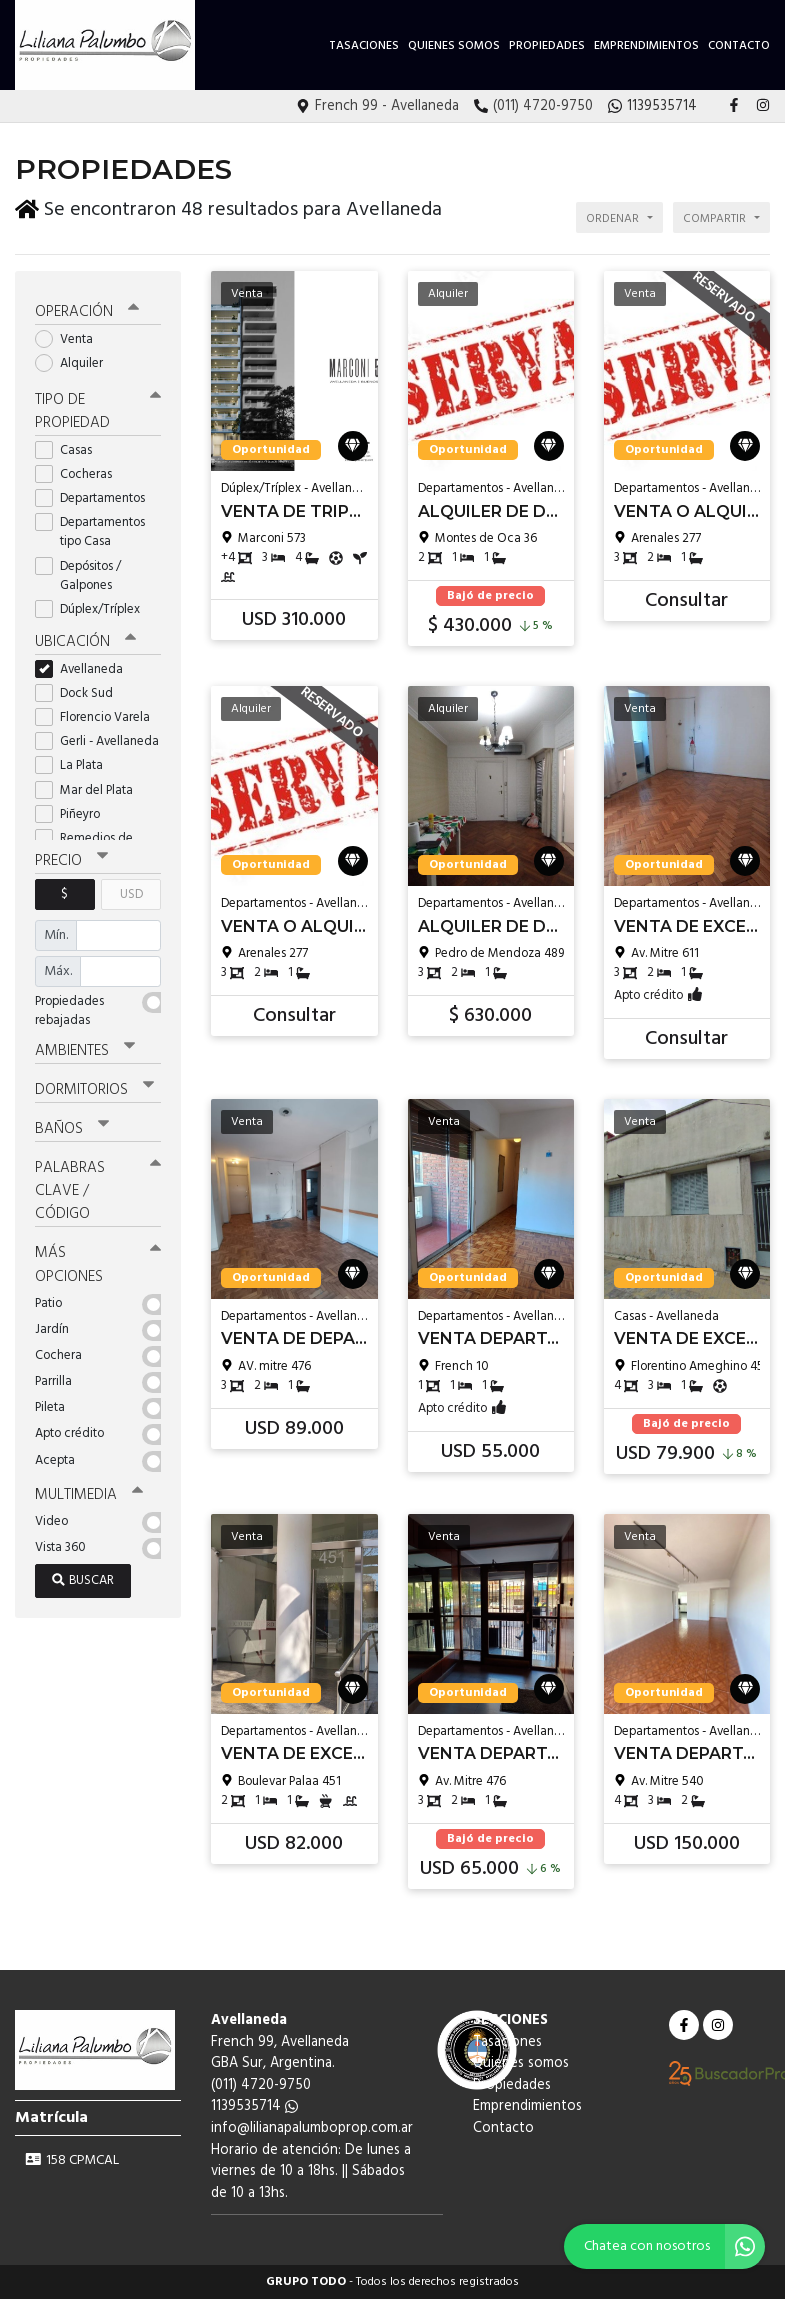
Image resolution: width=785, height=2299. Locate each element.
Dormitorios (94, 1090)
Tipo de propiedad (98, 411)
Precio (71, 861)
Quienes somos (454, 46)
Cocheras (80, 474)
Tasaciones (364, 46)
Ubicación (85, 642)
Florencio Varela (98, 717)
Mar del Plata (90, 790)
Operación (87, 312)
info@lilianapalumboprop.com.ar (312, 2128)
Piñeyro (74, 814)
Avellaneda (85, 669)
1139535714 (254, 2106)
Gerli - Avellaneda (98, 741)
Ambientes (85, 1051)
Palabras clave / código (98, 1191)
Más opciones (98, 1264)
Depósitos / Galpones (80, 576)
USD (131, 894)
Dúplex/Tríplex (94, 609)
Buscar (83, 1580)
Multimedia (89, 1495)
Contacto (739, 46)
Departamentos (96, 498)
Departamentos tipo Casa (90, 532)
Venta (70, 339)
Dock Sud (80, 693)
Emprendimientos (646, 46)
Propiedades (547, 46)
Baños (72, 1129)
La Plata (75, 765)
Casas (70, 450)
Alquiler (75, 363)
